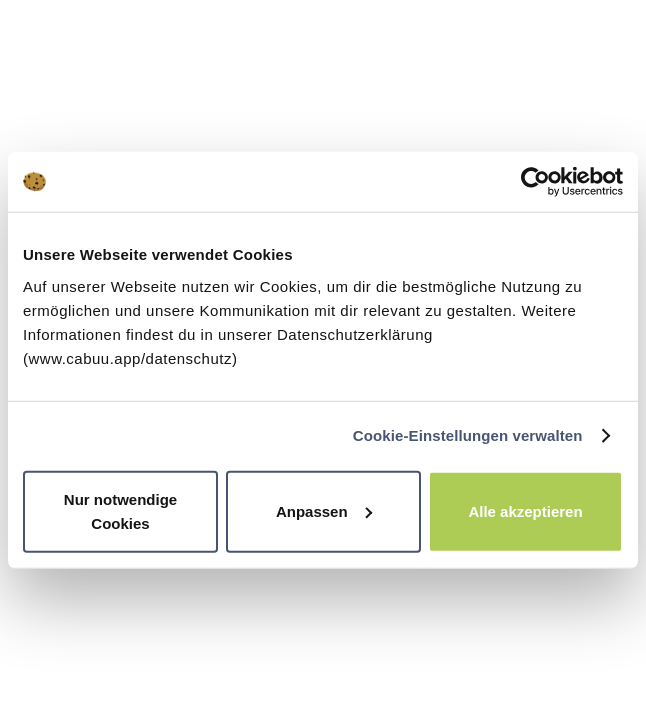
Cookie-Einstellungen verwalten (468, 435)
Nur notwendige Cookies (120, 510)
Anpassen (324, 510)
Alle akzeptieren (525, 510)
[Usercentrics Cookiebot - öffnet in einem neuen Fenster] (535, 182)
